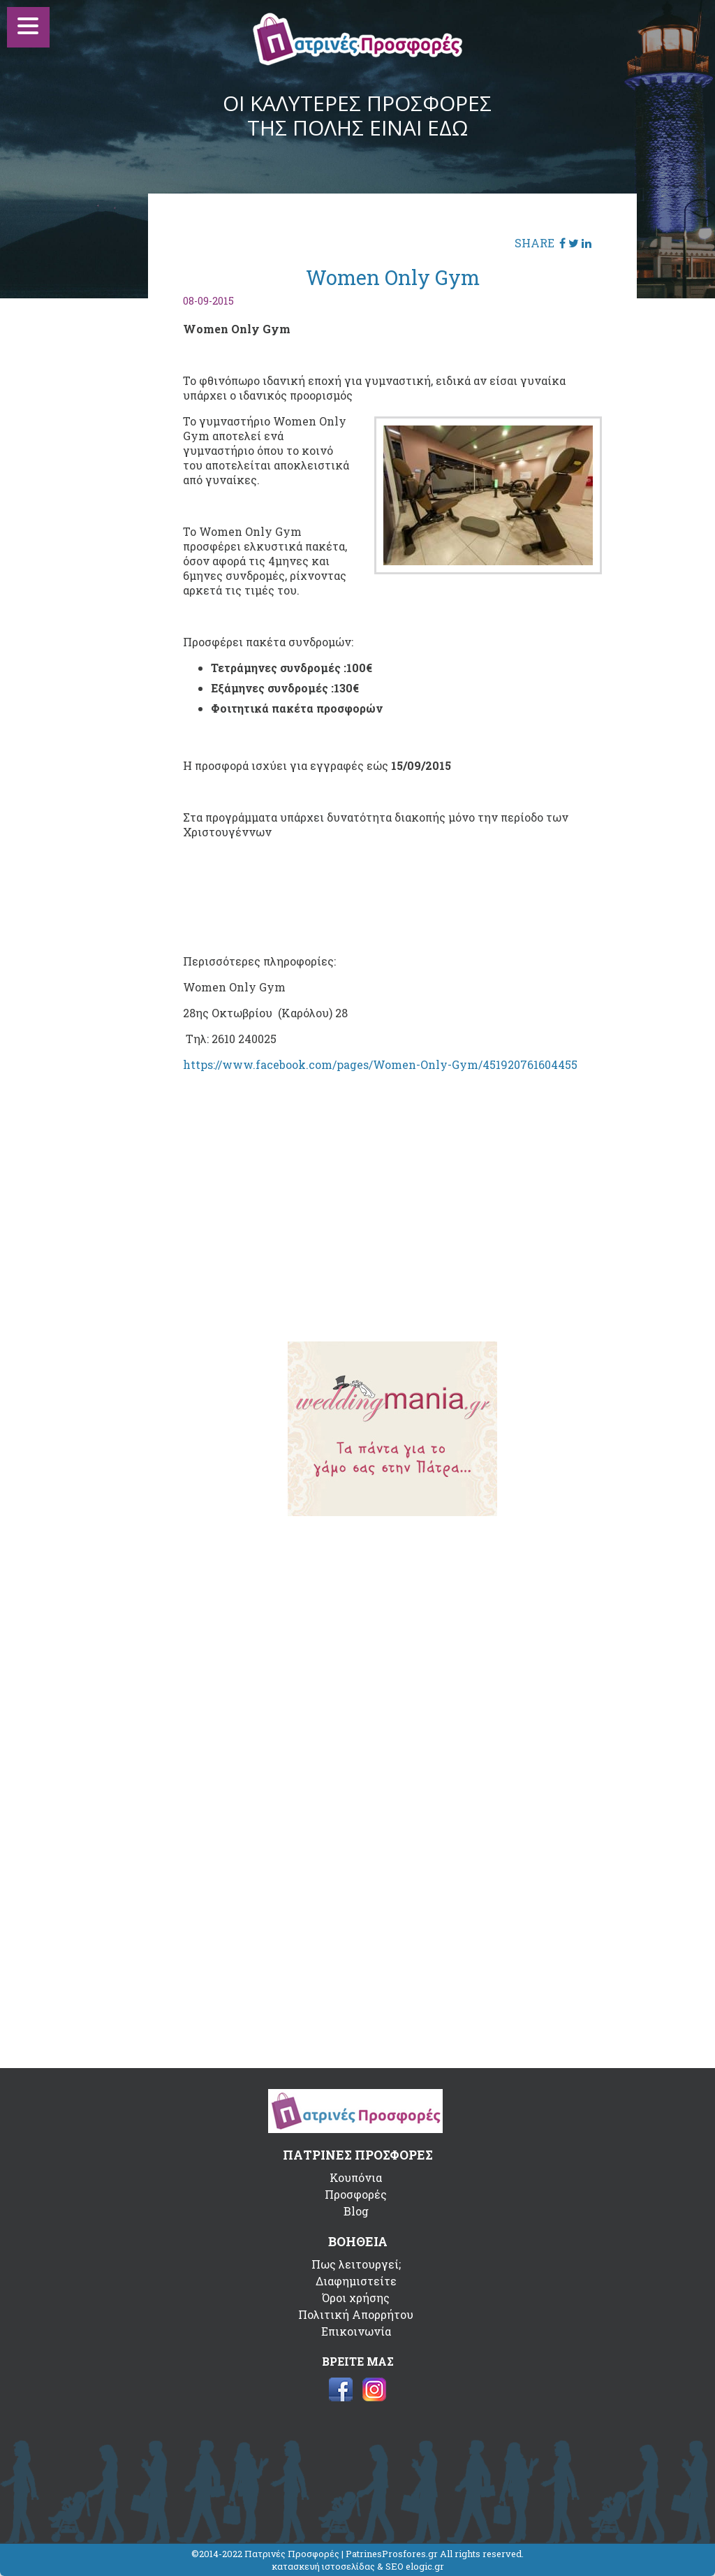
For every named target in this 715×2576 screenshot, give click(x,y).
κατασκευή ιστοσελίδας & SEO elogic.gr (358, 2566)
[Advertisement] (392, 1222)
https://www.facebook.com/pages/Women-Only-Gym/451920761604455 (380, 1064)
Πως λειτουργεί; (356, 2264)
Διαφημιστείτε (356, 2280)
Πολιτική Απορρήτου (355, 2314)
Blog (356, 2211)
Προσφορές (356, 2194)
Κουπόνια (356, 2177)
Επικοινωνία (356, 2331)
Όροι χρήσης (356, 2297)
